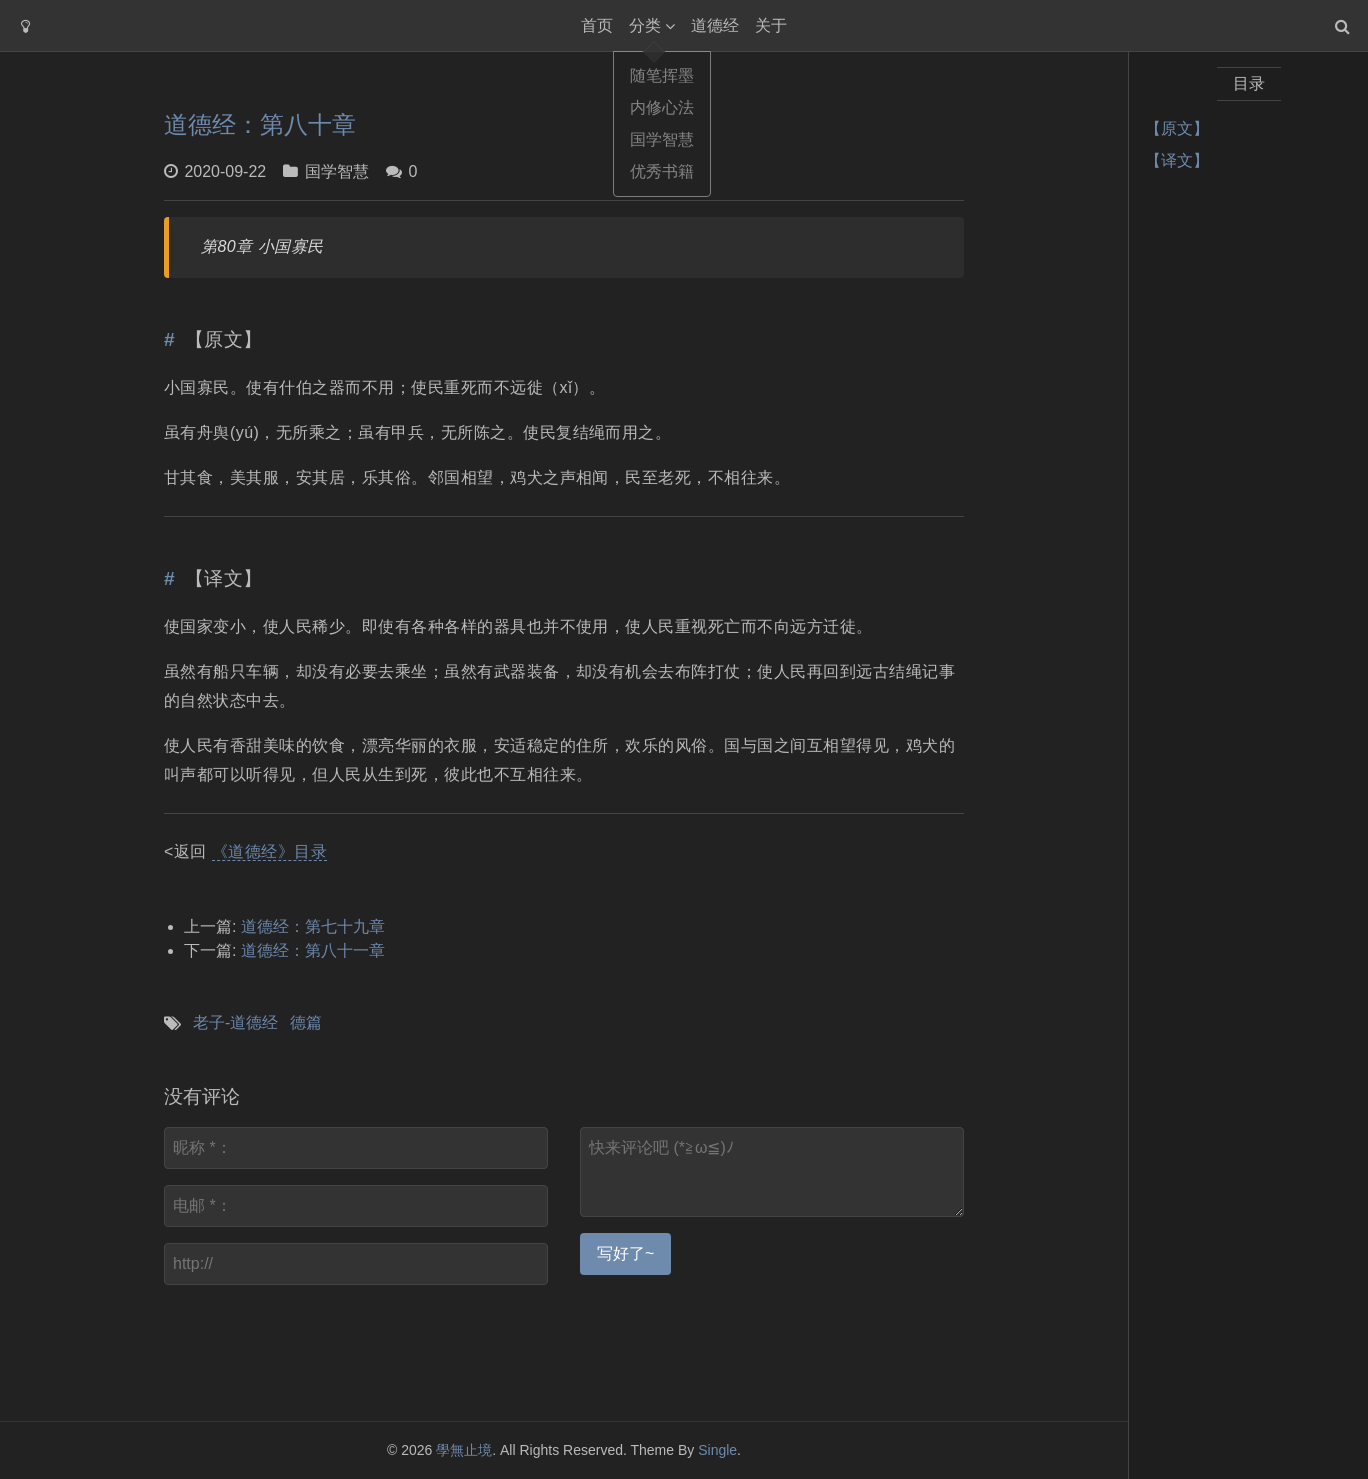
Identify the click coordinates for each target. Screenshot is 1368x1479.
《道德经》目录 (269, 851)
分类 (645, 25)
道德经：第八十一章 (313, 950)
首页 (597, 25)
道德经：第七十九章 (313, 926)
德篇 (306, 1022)
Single (717, 1450)
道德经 (715, 25)
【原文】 (1177, 128)
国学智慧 (337, 171)
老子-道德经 (235, 1022)
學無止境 (464, 1450)
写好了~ (625, 1253)
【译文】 (1177, 160)
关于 (771, 25)
